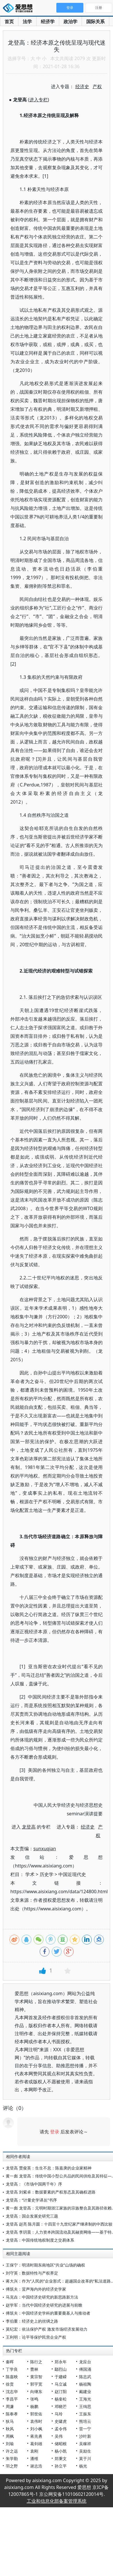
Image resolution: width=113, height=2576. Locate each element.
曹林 (34, 2369)
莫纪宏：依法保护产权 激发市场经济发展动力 (46, 2329)
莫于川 (85, 2458)
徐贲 (10, 2384)
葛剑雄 (36, 2443)
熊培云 (85, 2421)
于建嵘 (61, 2376)
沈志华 (12, 2391)
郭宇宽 (36, 2384)
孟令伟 (61, 2428)
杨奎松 (61, 2399)
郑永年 (61, 2361)
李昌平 (12, 2399)
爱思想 (19, 8)
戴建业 (85, 2391)
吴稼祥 (85, 2443)
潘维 (34, 2458)
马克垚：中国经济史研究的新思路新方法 (42, 2297)
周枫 (10, 2436)
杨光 (83, 2466)
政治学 (70, 21)
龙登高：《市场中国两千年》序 (34, 2184)
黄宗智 (36, 2376)
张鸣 (34, 2399)
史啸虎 (61, 2421)
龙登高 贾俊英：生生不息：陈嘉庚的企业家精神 (48, 2168)
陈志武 (85, 2376)
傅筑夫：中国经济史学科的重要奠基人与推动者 (48, 2313)
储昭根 (61, 2443)
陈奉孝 (12, 2414)
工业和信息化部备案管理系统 (57, 2501)
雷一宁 (85, 2428)
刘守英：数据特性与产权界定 (32, 2273)
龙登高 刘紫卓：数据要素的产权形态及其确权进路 (50, 2192)
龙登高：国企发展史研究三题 (32, 2216)
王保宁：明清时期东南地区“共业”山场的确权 (45, 2265)
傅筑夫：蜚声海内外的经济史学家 (36, 2289)
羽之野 (12, 2466)
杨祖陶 (85, 2384)
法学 (27, 21)
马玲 (59, 2414)
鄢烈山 (61, 2369)
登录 (54, 2132)
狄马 (10, 2421)
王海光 (85, 2399)
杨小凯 (61, 2451)
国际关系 (95, 21)
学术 (30, 1874)
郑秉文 (61, 2458)
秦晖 (10, 2361)
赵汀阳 (61, 2391)
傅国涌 (85, 2369)
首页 (9, 21)
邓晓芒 (61, 2406)
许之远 (12, 2451)
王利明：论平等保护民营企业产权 (36, 2337)
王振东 (85, 2414)
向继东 (36, 2391)
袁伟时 (36, 2421)
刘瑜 (10, 2443)
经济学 (48, 21)
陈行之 (36, 2361)
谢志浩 (36, 2466)
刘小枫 (36, 2428)
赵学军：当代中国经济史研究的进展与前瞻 (44, 2305)
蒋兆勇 (36, 2436)
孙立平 (61, 2466)
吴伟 (59, 2436)
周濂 (10, 2406)
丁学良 (12, 2369)
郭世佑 (36, 2414)
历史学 (46, 1874)
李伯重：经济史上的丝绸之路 (32, 2321)
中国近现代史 (72, 1874)
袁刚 (34, 2451)
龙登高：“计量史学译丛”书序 (31, 2200)
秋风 (10, 2428)
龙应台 (85, 2361)
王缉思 (85, 2406)
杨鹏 (34, 2406)
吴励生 (85, 2451)
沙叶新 (85, 2436)
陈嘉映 (12, 2376)
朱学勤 (12, 2458)
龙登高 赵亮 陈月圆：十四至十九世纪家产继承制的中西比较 (59, 2224)
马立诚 (61, 2384)
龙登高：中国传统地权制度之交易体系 (40, 2240)
